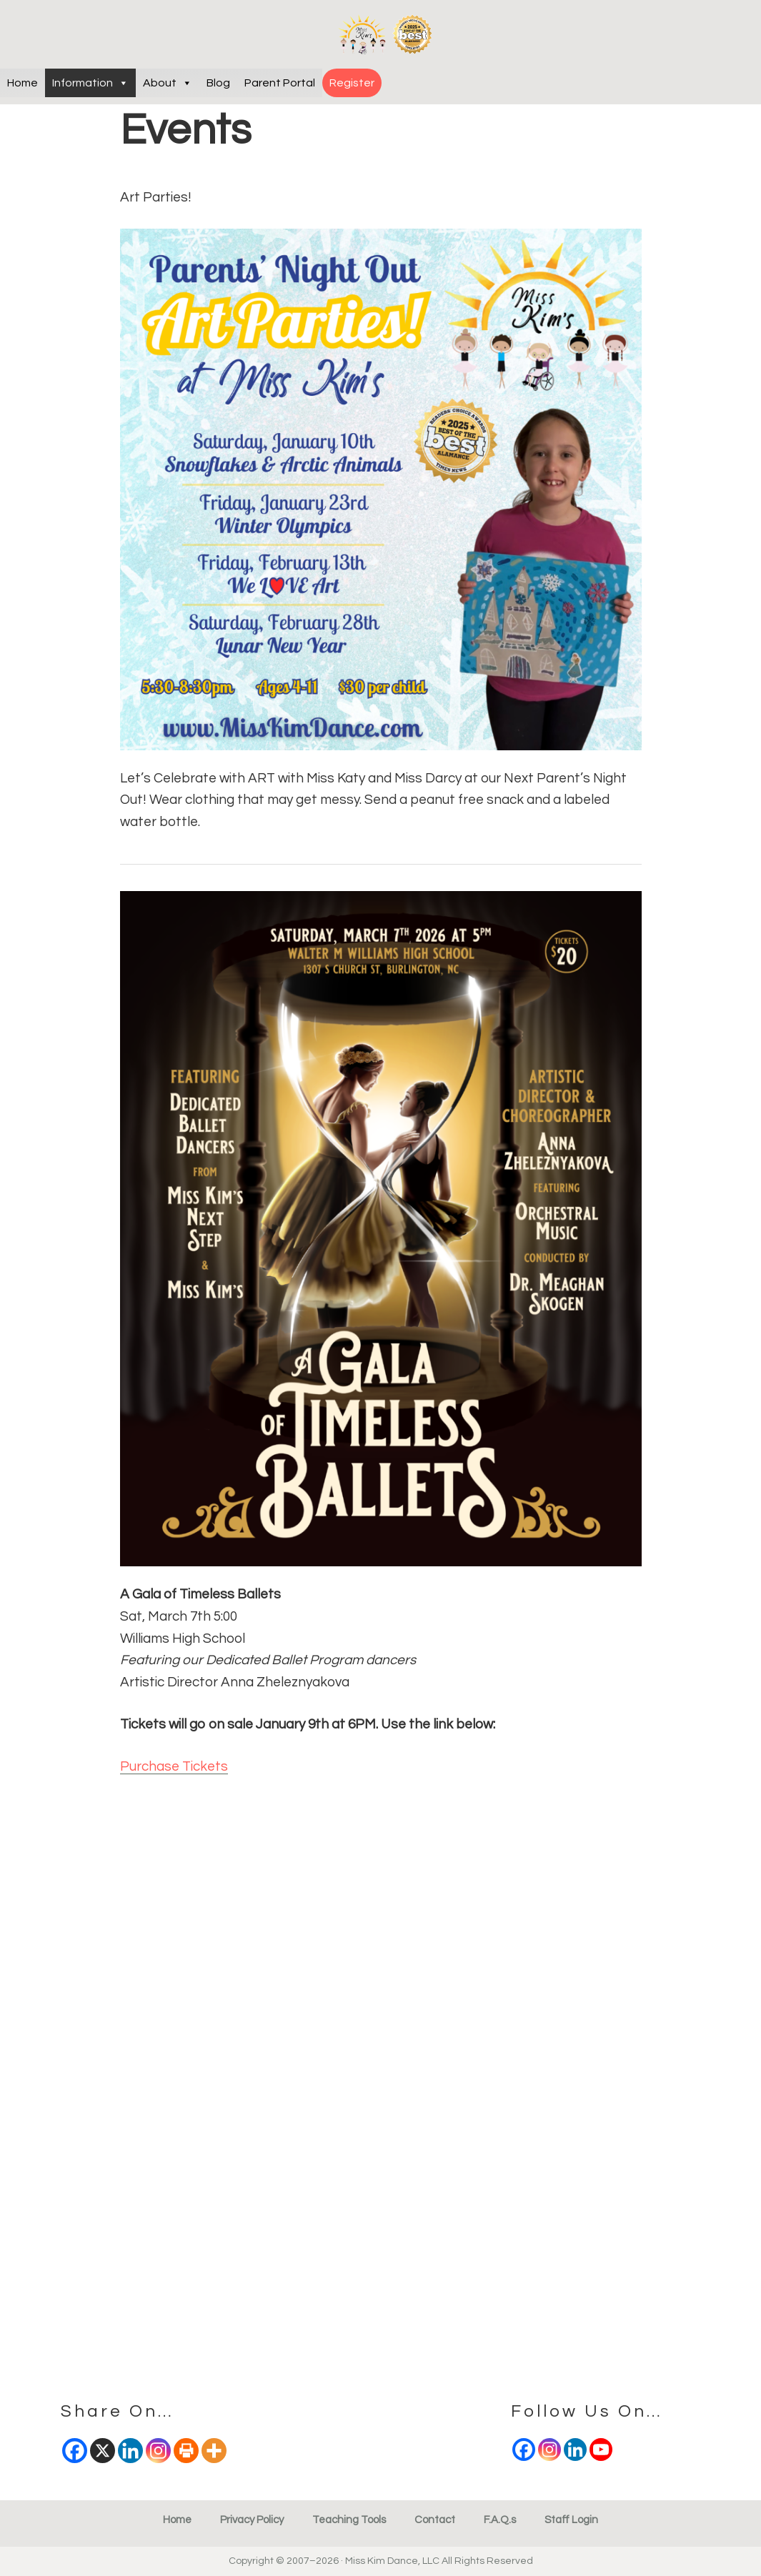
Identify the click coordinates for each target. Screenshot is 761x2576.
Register (351, 83)
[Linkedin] (575, 2449)
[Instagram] (549, 2449)
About (167, 83)
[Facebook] (523, 2449)
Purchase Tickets (174, 1766)
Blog (218, 83)
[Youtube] (601, 2449)
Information (90, 83)
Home (22, 83)
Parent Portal (279, 83)
